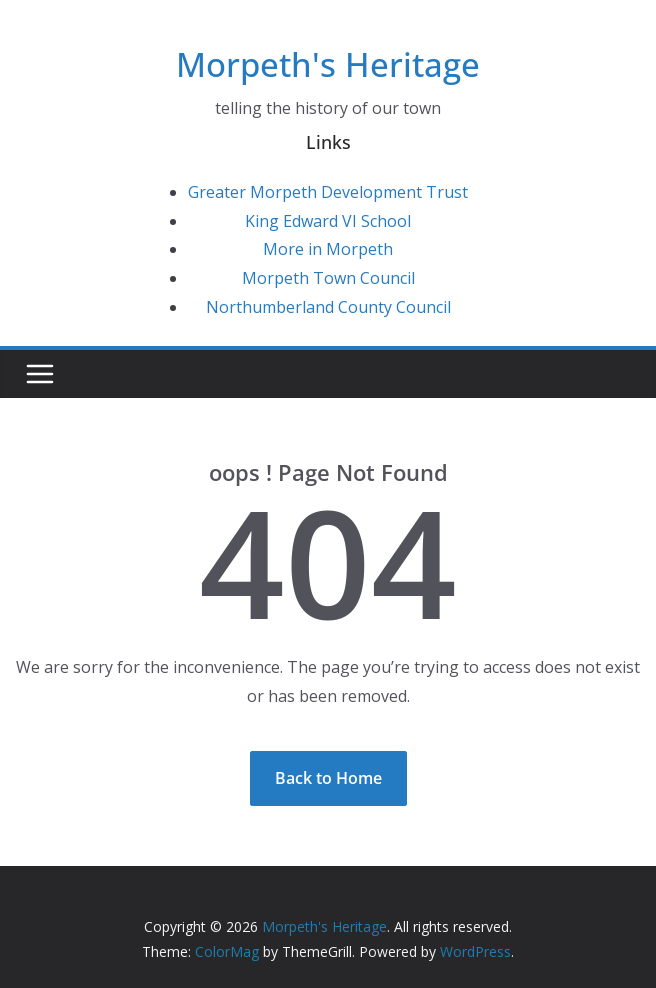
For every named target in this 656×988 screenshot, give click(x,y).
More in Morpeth (328, 249)
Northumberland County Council (328, 307)
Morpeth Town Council (328, 278)
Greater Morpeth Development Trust (328, 192)
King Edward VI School (328, 221)
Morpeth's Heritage (328, 64)
